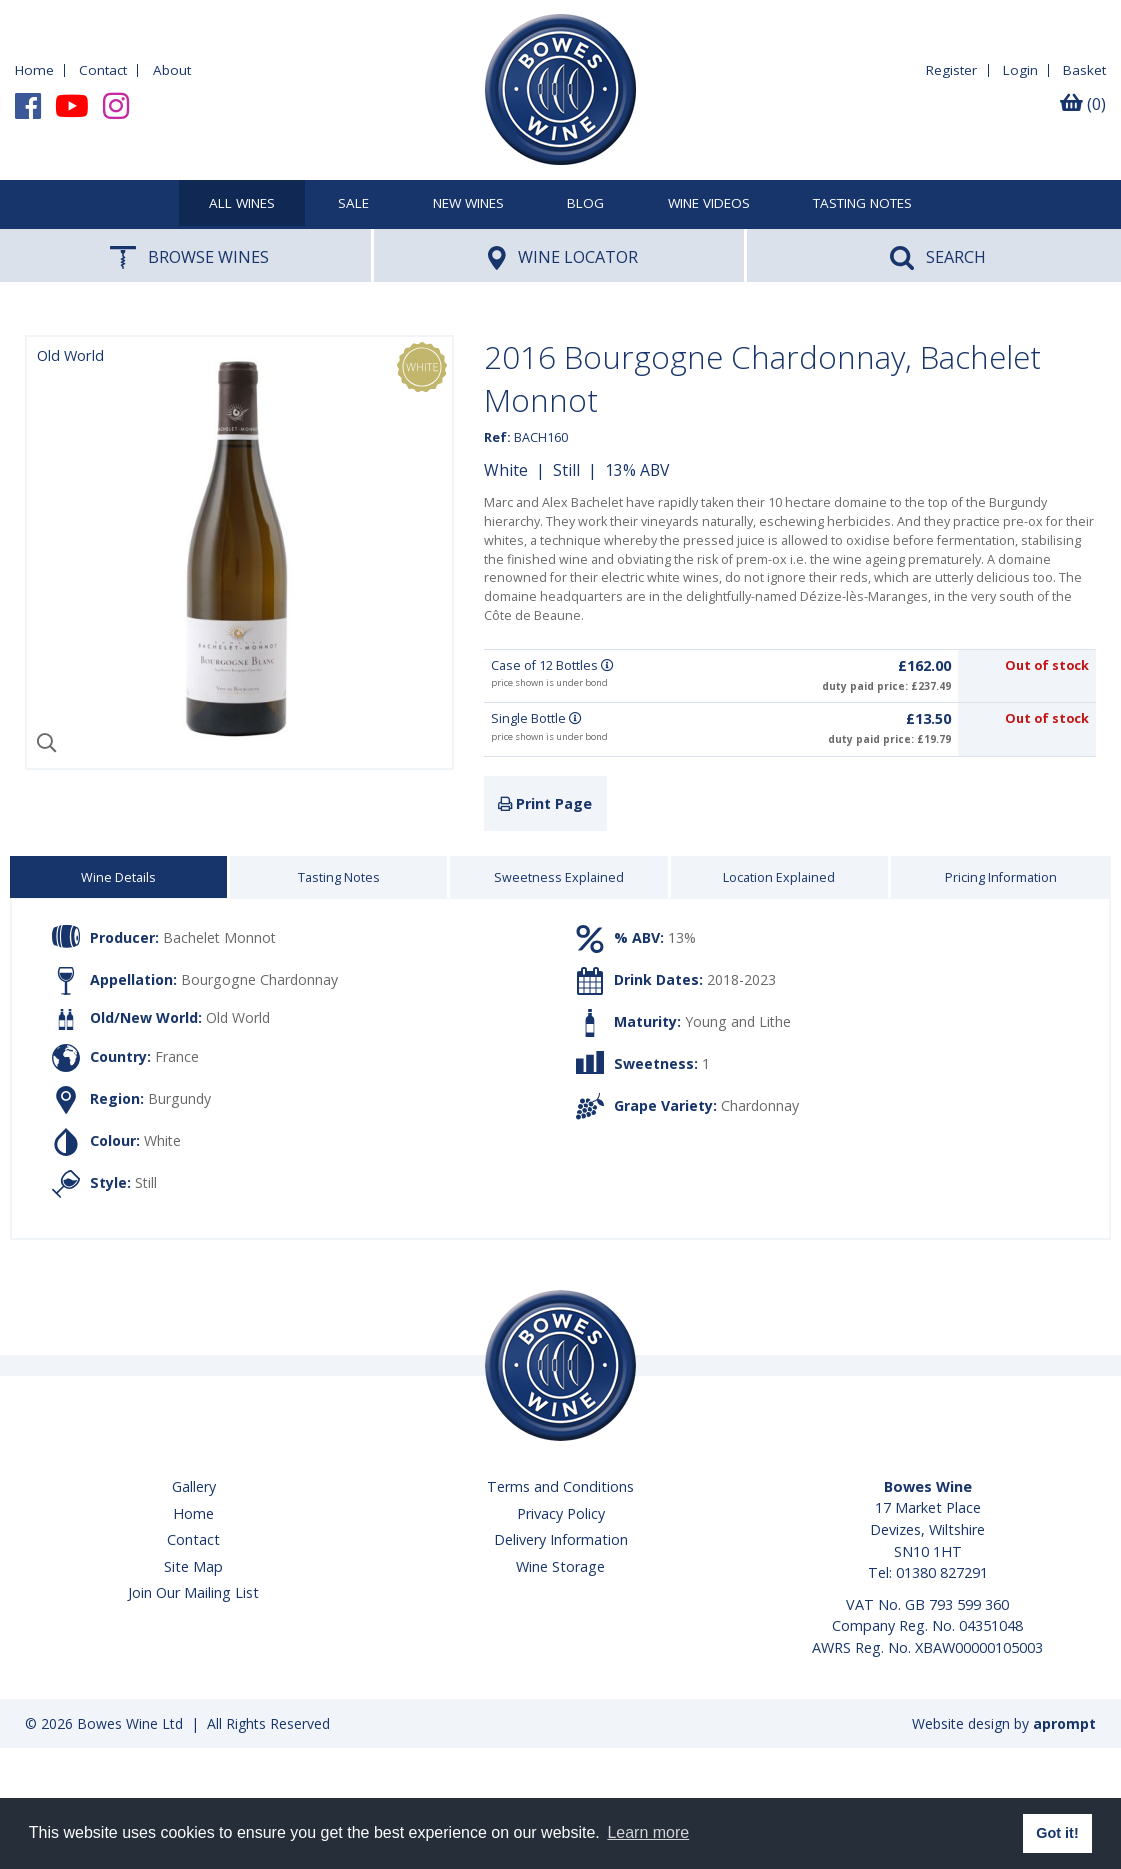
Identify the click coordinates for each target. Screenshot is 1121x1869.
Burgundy (179, 1098)
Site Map (193, 1566)
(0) (1083, 104)
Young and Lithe (738, 1021)
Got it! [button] (1057, 1833)
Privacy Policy (561, 1513)
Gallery (194, 1486)
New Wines (468, 204)
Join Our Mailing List (193, 1592)
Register (951, 70)
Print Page (545, 803)
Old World (238, 1017)
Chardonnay (760, 1105)
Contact (103, 70)
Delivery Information (561, 1539)
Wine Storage (560, 1566)
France (177, 1056)
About (172, 70)
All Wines (242, 204)
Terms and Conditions (560, 1486)
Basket (1084, 70)
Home (34, 70)
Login (1020, 70)
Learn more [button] (648, 1832)
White (506, 470)
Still (566, 470)
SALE (353, 204)
